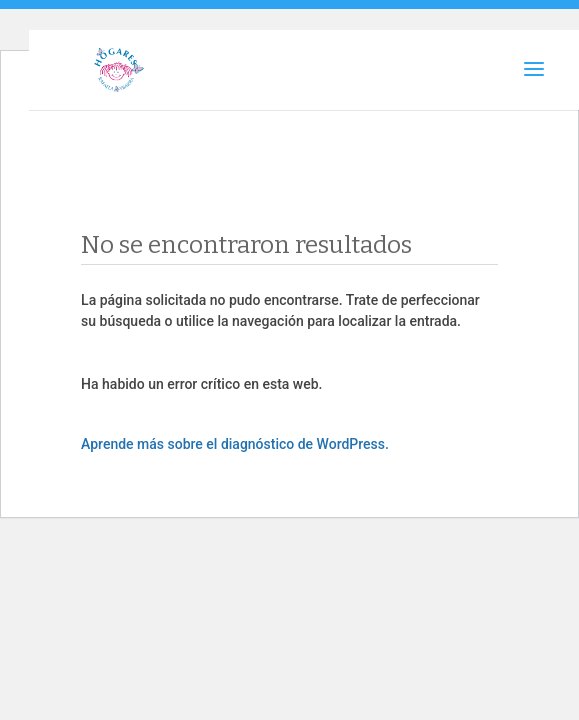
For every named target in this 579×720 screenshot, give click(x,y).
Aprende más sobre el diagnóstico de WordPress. (235, 444)
